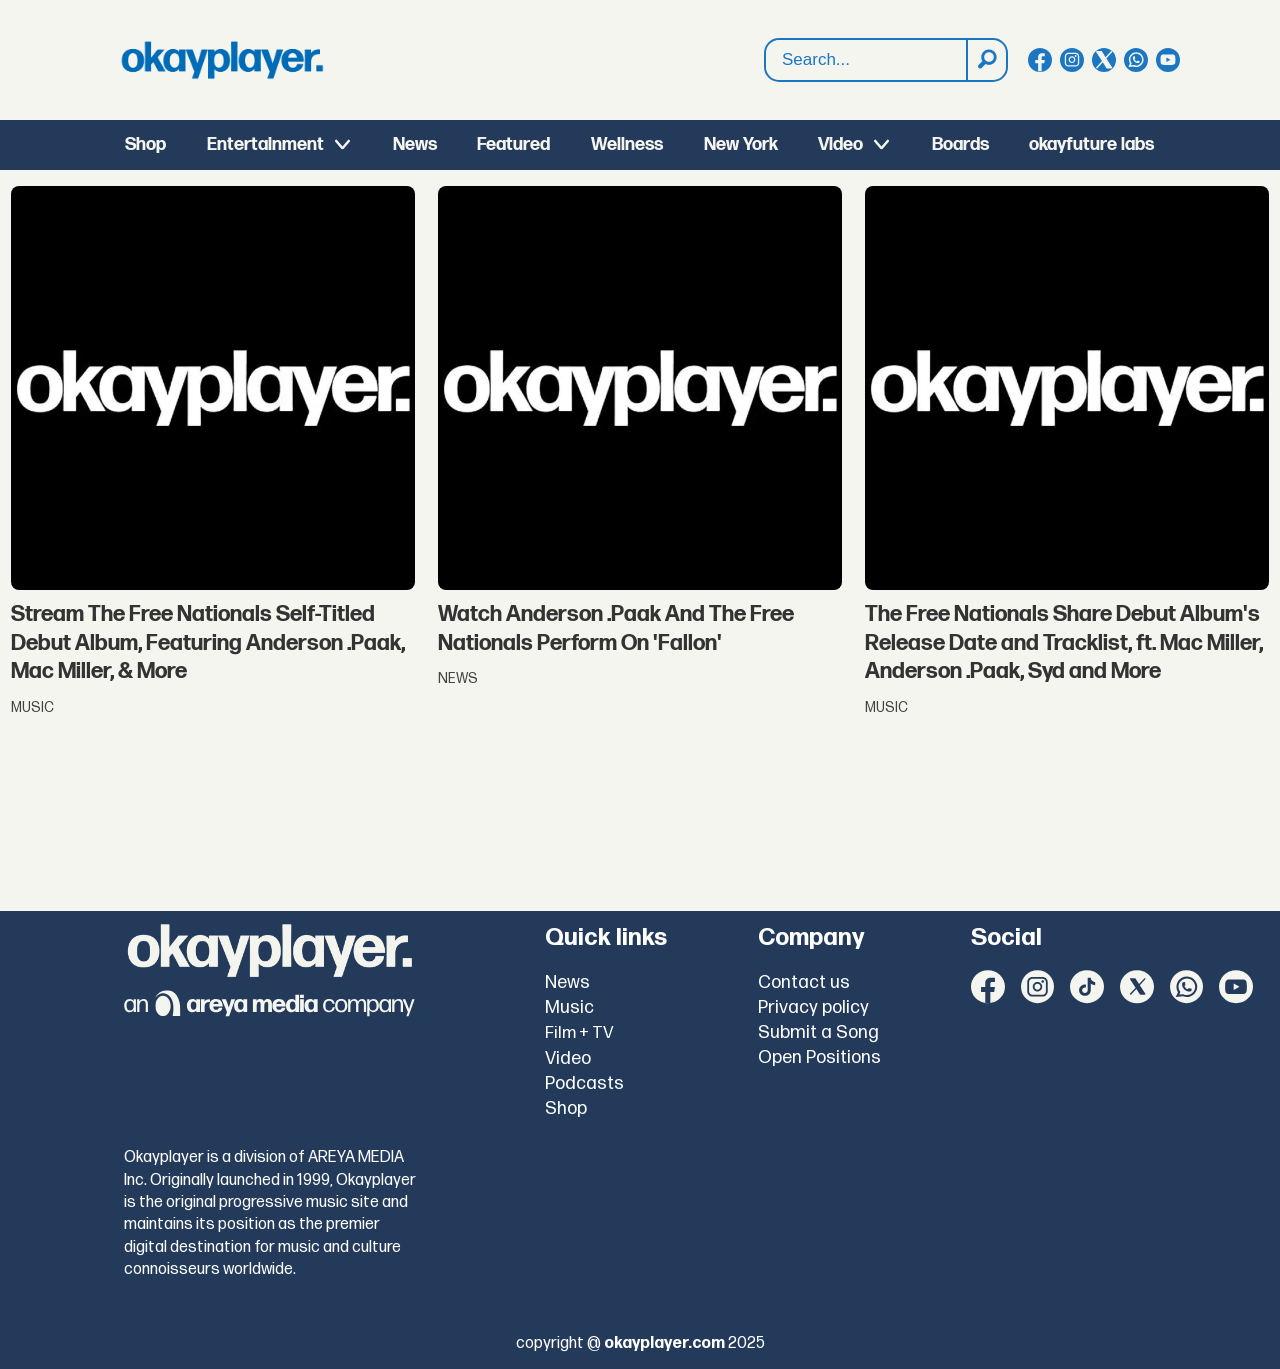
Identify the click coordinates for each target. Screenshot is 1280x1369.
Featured (513, 144)
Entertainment (265, 144)
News (415, 144)
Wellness (627, 144)
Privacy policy (813, 1007)
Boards (960, 144)
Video (840, 144)
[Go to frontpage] (222, 60)
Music (569, 1007)
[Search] (986, 60)
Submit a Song (818, 1032)
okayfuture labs (1091, 144)
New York (741, 144)
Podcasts (584, 1083)
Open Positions (819, 1057)
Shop (145, 144)
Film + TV (579, 1033)
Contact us (804, 982)
